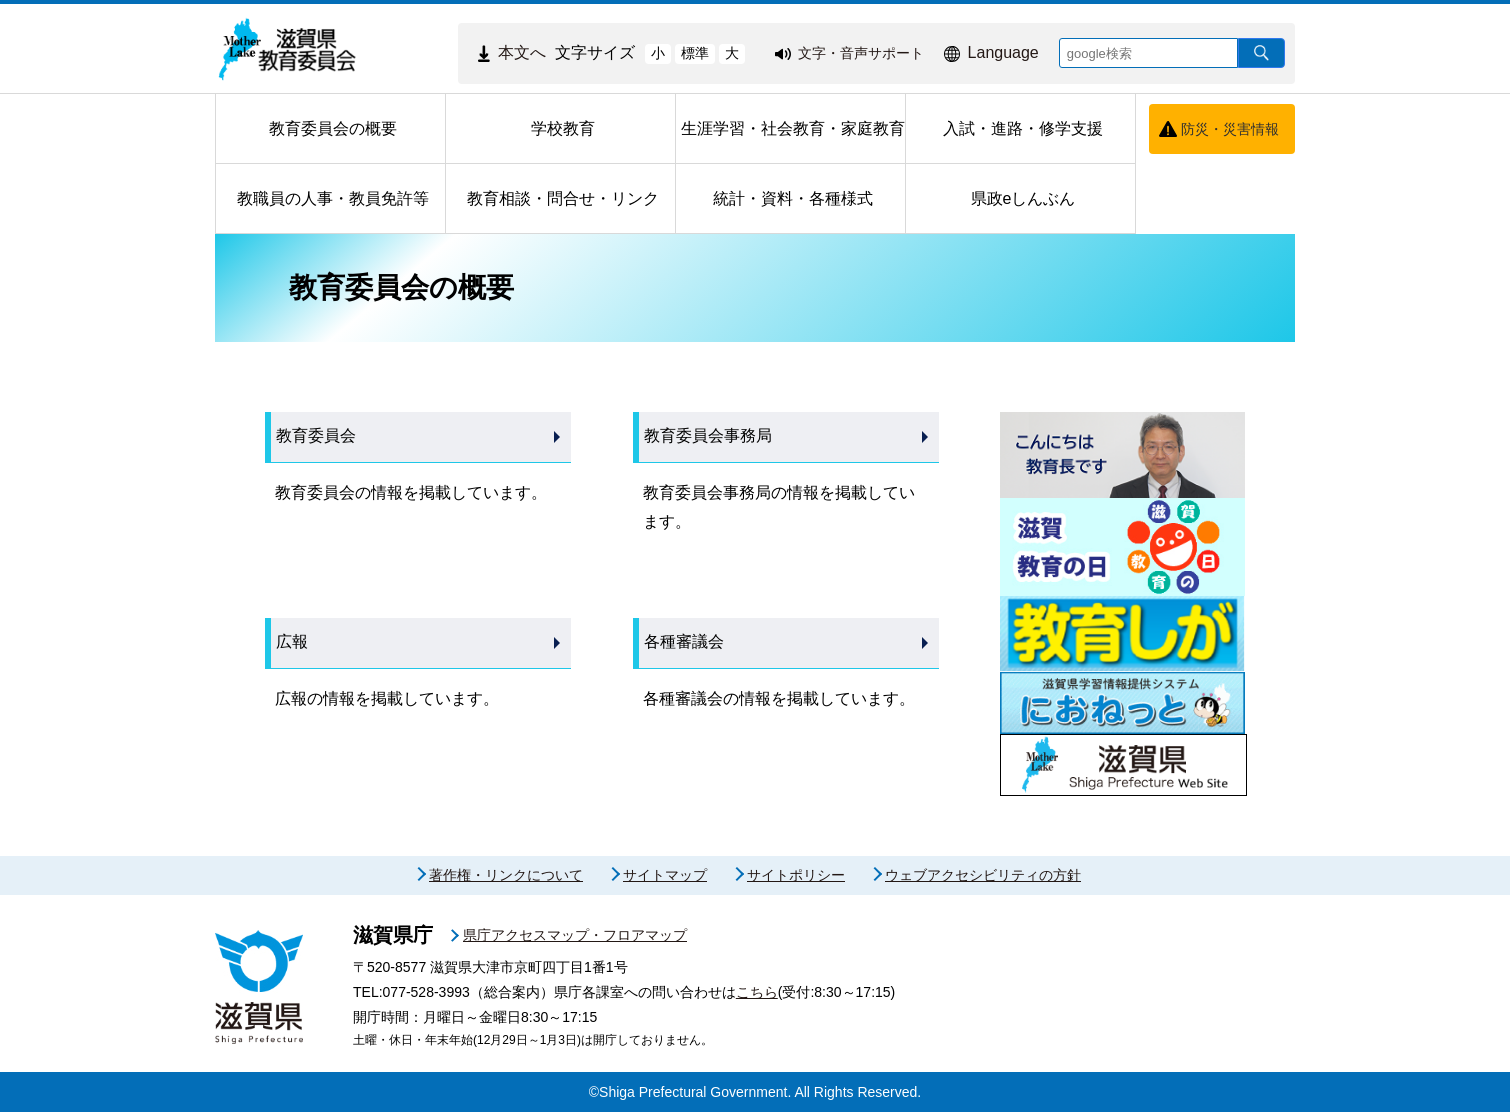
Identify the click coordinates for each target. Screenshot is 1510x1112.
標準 (695, 53)
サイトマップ (665, 875)
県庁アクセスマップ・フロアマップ (575, 935)
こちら (757, 992)
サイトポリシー (796, 875)
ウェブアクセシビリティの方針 (983, 875)
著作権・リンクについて (506, 875)
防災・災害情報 (1230, 129)
